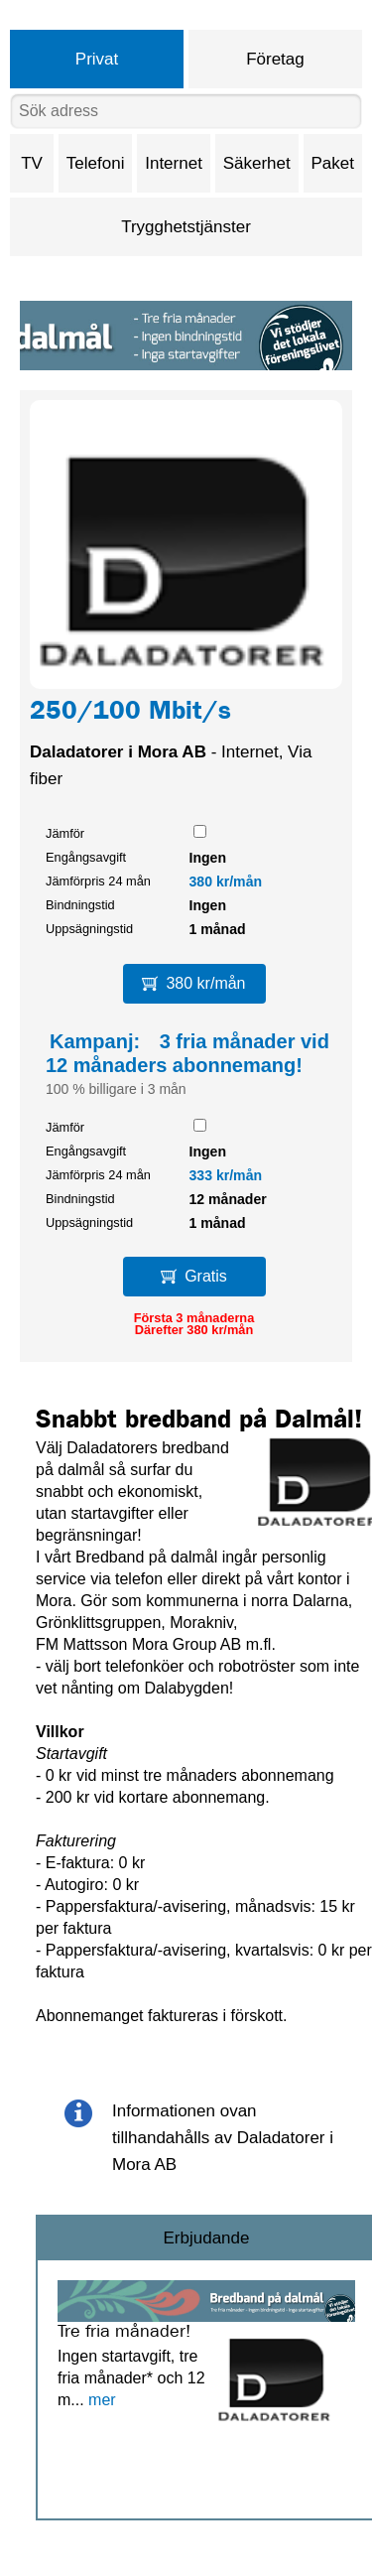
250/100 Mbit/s (130, 714)
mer (102, 2399)
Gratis (194, 1276)
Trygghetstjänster (186, 226)
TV (32, 163)
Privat (96, 59)
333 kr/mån (226, 1175)
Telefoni (95, 163)
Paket (332, 163)
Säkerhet (257, 163)
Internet (173, 163)
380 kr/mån (226, 881)
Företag (275, 59)
